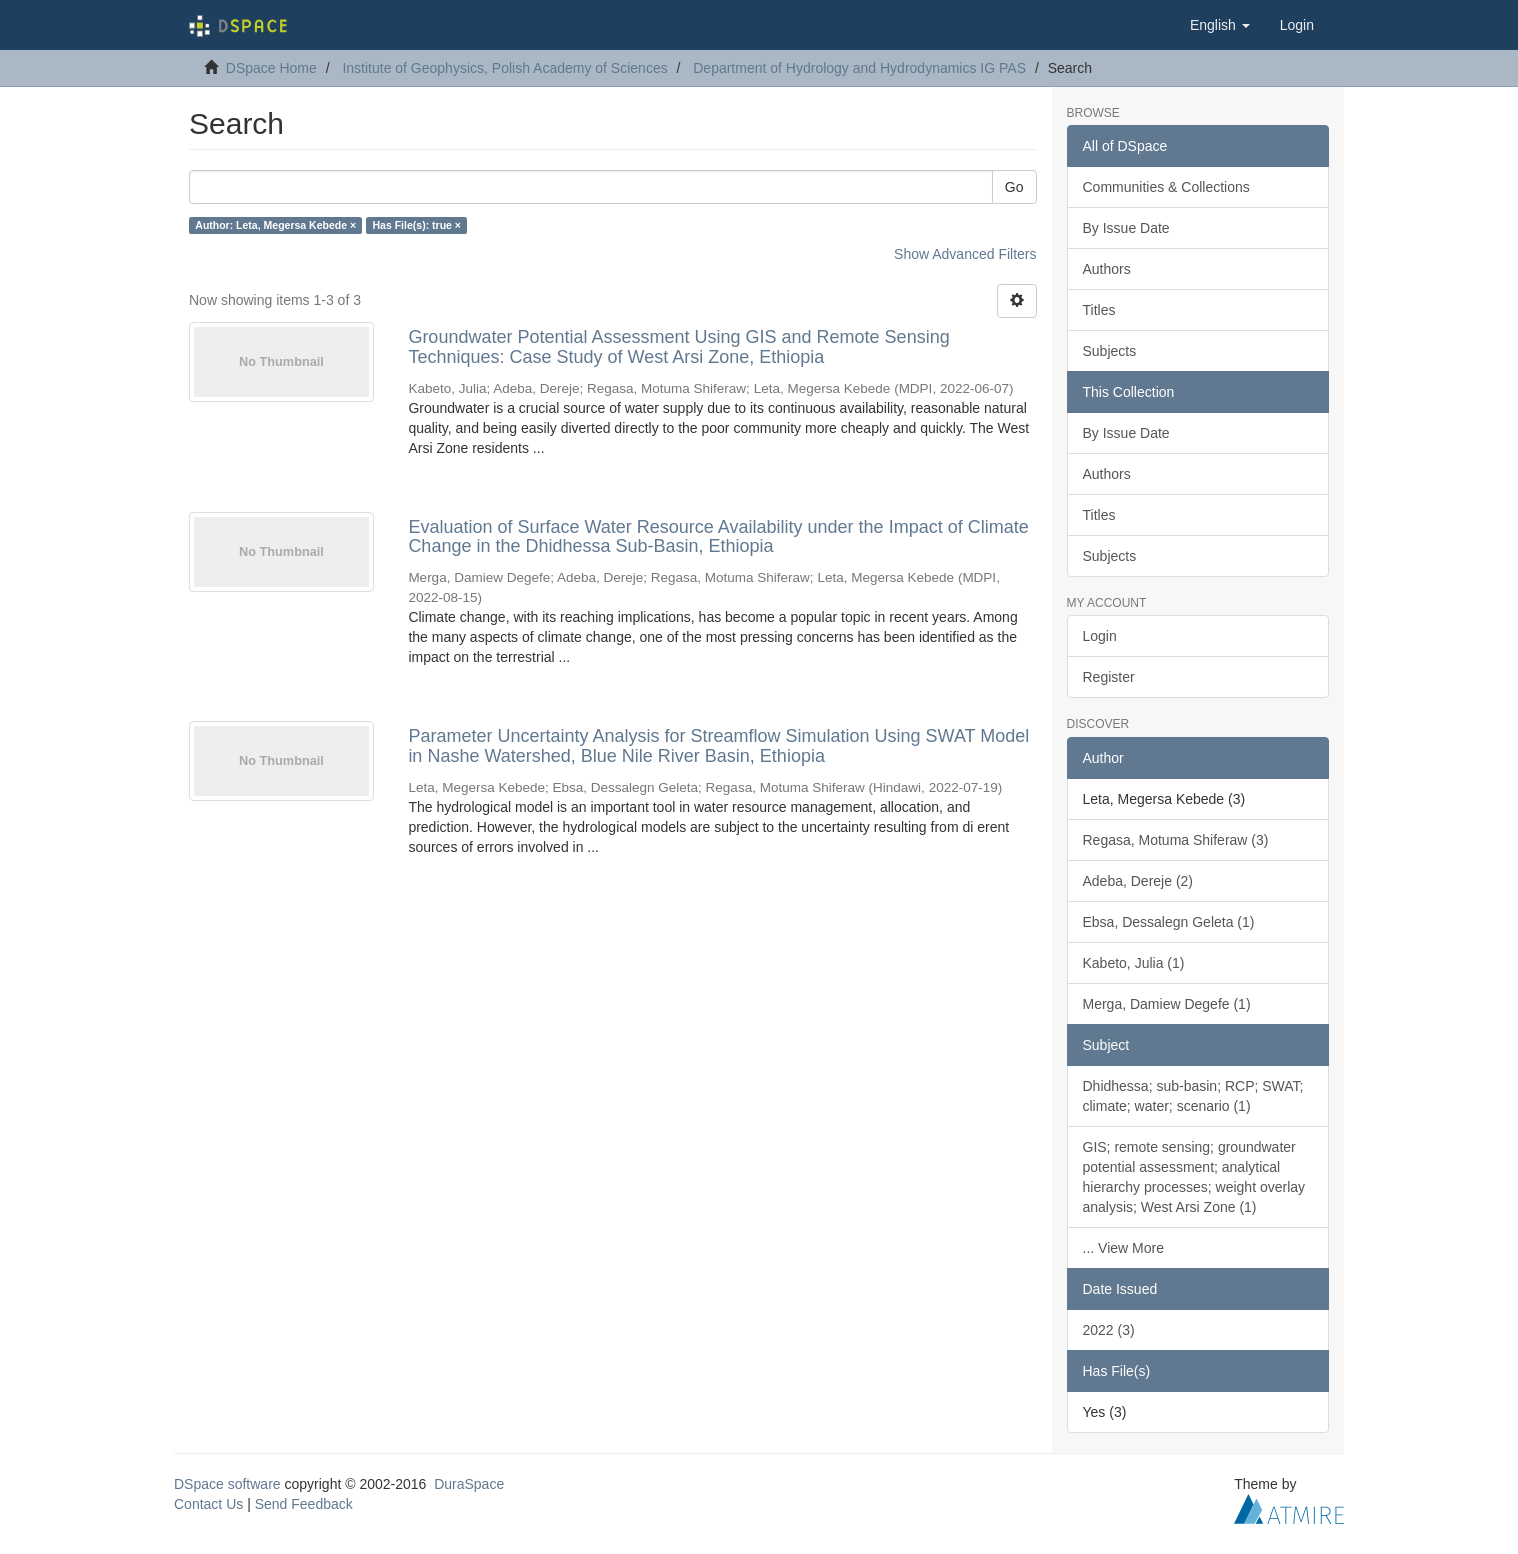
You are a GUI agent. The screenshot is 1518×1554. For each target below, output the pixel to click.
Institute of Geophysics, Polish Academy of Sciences (504, 68)
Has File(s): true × (417, 225)
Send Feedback (304, 1504)
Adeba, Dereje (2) (1138, 881)
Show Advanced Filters (965, 254)
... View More (1123, 1248)
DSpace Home (271, 68)
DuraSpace (469, 1484)
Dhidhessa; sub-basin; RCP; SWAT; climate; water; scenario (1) (1193, 1096)
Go (1014, 187)
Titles (1099, 310)
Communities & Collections (1166, 187)
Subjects (1110, 351)
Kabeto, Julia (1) (1134, 963)
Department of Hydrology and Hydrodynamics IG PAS (859, 68)
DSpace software (227, 1484)
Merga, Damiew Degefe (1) (1167, 1004)
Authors (1107, 269)
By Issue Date (1126, 228)
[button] (1220, 25)
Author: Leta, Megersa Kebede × (275, 225)
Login (1100, 636)
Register (1109, 677)
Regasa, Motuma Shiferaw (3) (1176, 840)
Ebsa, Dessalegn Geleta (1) (1169, 922)
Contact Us (208, 1504)
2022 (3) (1109, 1330)
